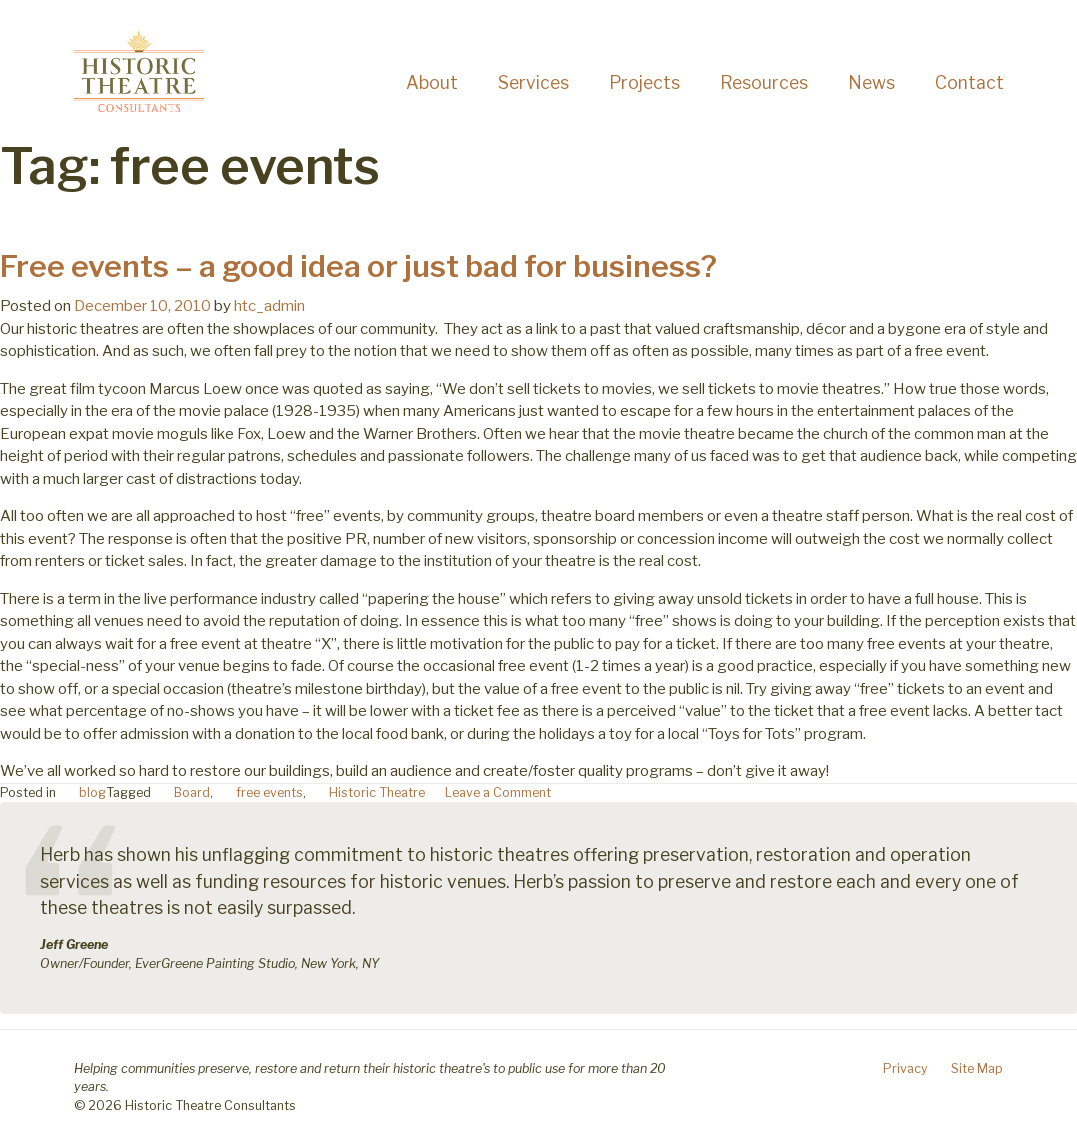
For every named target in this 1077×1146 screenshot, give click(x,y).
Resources (764, 82)
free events (269, 792)
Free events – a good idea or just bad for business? (358, 266)
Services (533, 82)
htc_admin (269, 306)
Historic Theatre (377, 792)
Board (192, 792)
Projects (644, 82)
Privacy (905, 1068)
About (432, 82)
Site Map (977, 1068)
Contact (969, 82)
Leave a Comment (498, 792)
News (871, 82)
